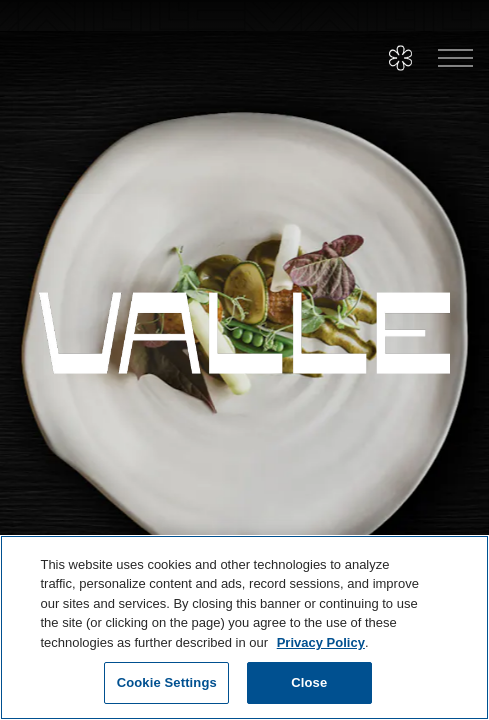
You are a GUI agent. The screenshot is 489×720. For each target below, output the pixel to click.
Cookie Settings (167, 682)
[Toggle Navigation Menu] (455, 58)
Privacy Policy (321, 642)
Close (309, 682)
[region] (244, 627)
